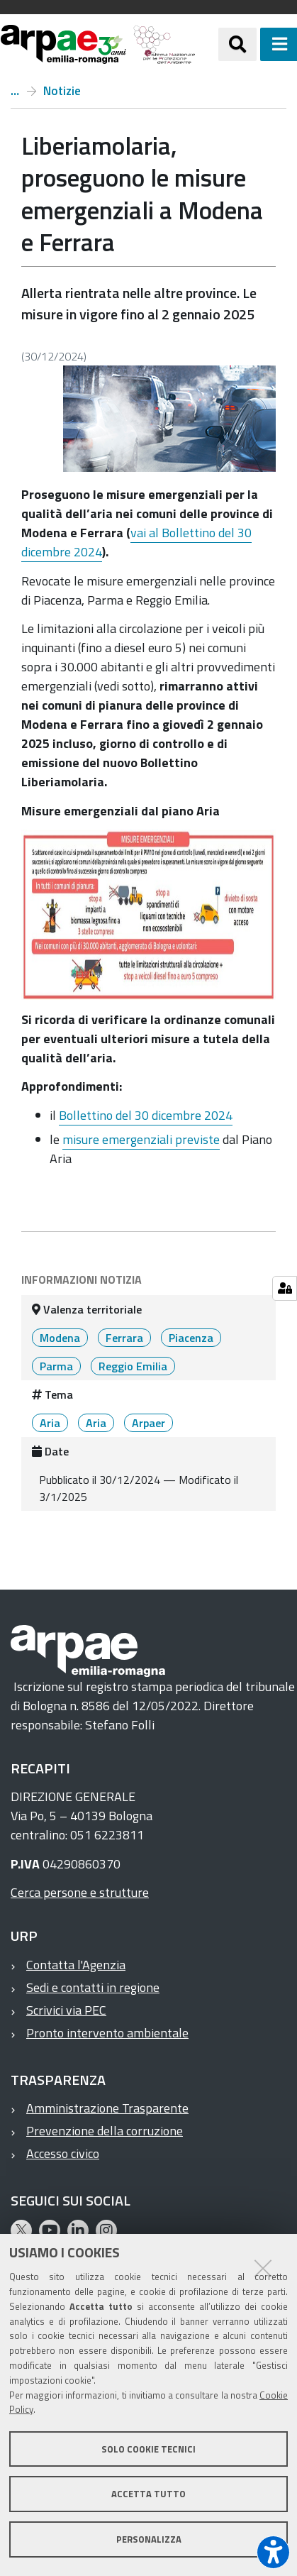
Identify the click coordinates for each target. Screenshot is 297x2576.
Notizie (62, 91)
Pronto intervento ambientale (107, 2032)
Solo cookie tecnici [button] (148, 2449)
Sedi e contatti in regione (92, 1987)
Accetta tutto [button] (148, 2494)
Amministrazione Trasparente (107, 2108)
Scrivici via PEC (66, 2010)
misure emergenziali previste (141, 1139)
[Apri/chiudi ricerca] (237, 44)
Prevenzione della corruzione (104, 2130)
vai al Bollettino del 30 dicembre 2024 (136, 542)
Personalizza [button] (148, 2539)
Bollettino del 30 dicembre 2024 (145, 1115)
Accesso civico (62, 2153)
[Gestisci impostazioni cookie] (284, 1288)
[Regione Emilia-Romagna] (207, 44)
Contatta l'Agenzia (75, 1964)
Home (15, 91)
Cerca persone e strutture (80, 1892)
